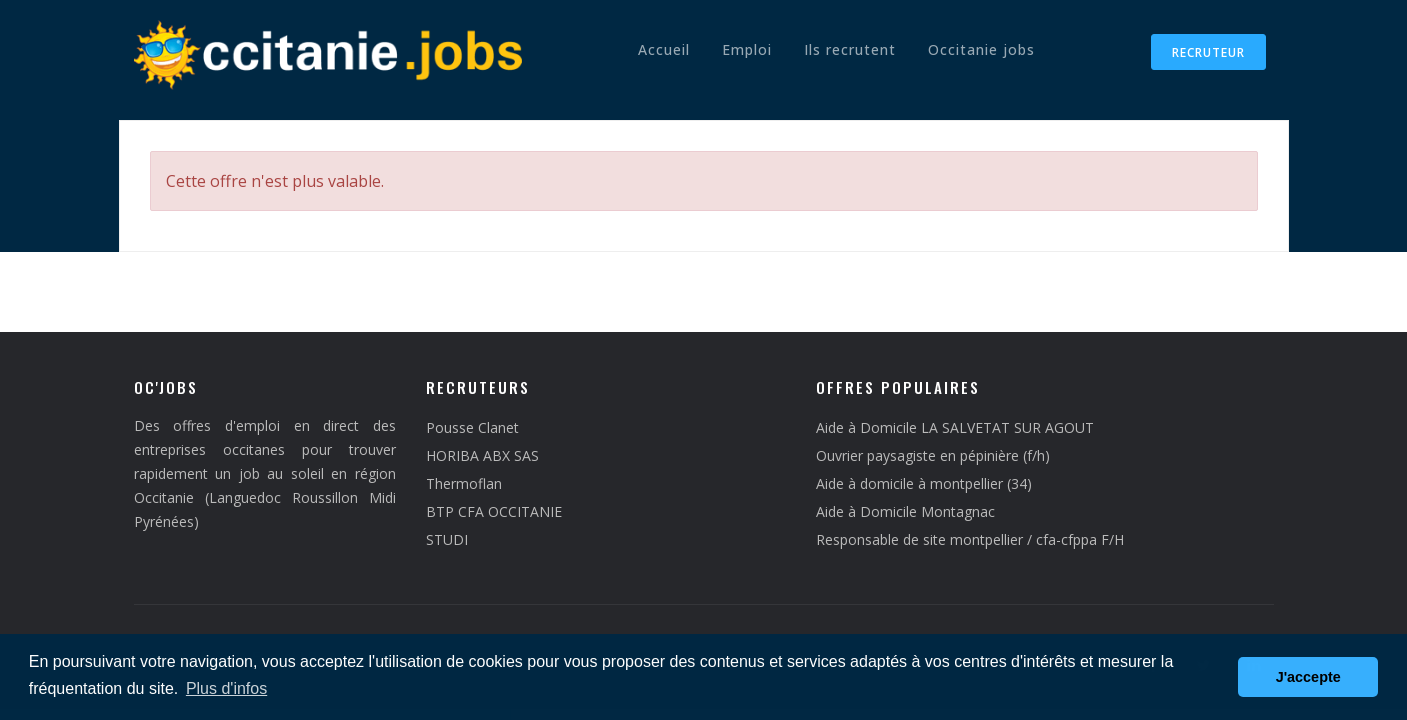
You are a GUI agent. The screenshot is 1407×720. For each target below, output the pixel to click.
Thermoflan (464, 483)
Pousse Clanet (472, 427)
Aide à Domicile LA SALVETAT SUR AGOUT (955, 427)
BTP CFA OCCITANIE (494, 511)
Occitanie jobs (981, 49)
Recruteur (1208, 52)
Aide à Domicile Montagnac (905, 511)
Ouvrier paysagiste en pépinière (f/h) (933, 455)
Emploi (747, 49)
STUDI (447, 539)
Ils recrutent (850, 49)
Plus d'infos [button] (226, 688)
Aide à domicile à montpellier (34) (924, 483)
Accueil (664, 49)
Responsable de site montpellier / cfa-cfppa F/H (970, 539)
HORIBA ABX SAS (482, 455)
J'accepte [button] (1308, 677)
